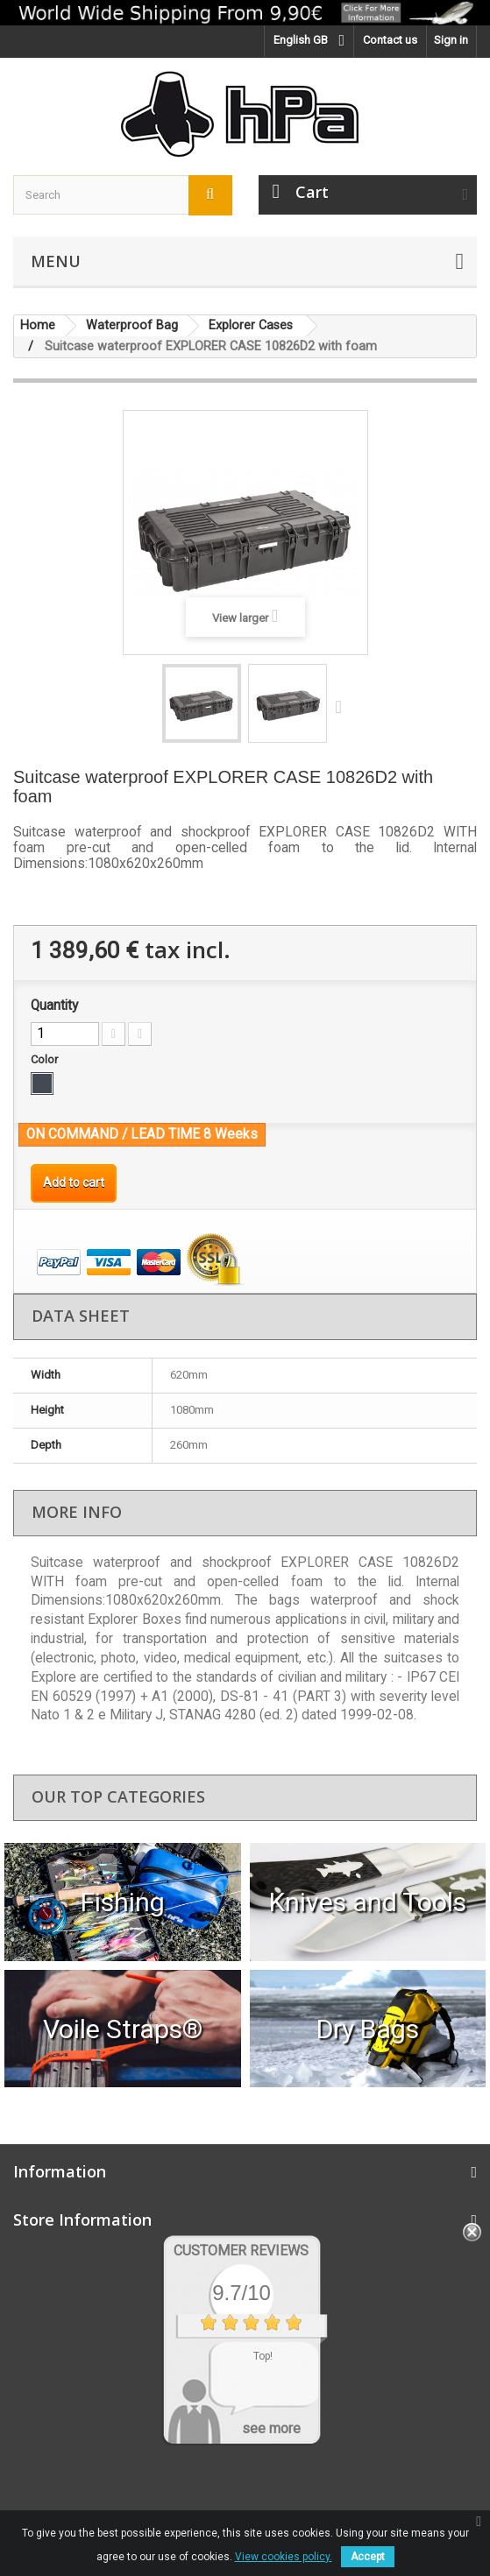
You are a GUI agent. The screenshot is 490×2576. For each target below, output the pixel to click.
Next (343, 706)
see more (271, 2428)
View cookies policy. (283, 2557)
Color (45, 1059)
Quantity (54, 1005)
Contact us (390, 39)
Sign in (451, 39)
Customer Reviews (241, 2250)
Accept (368, 2557)
